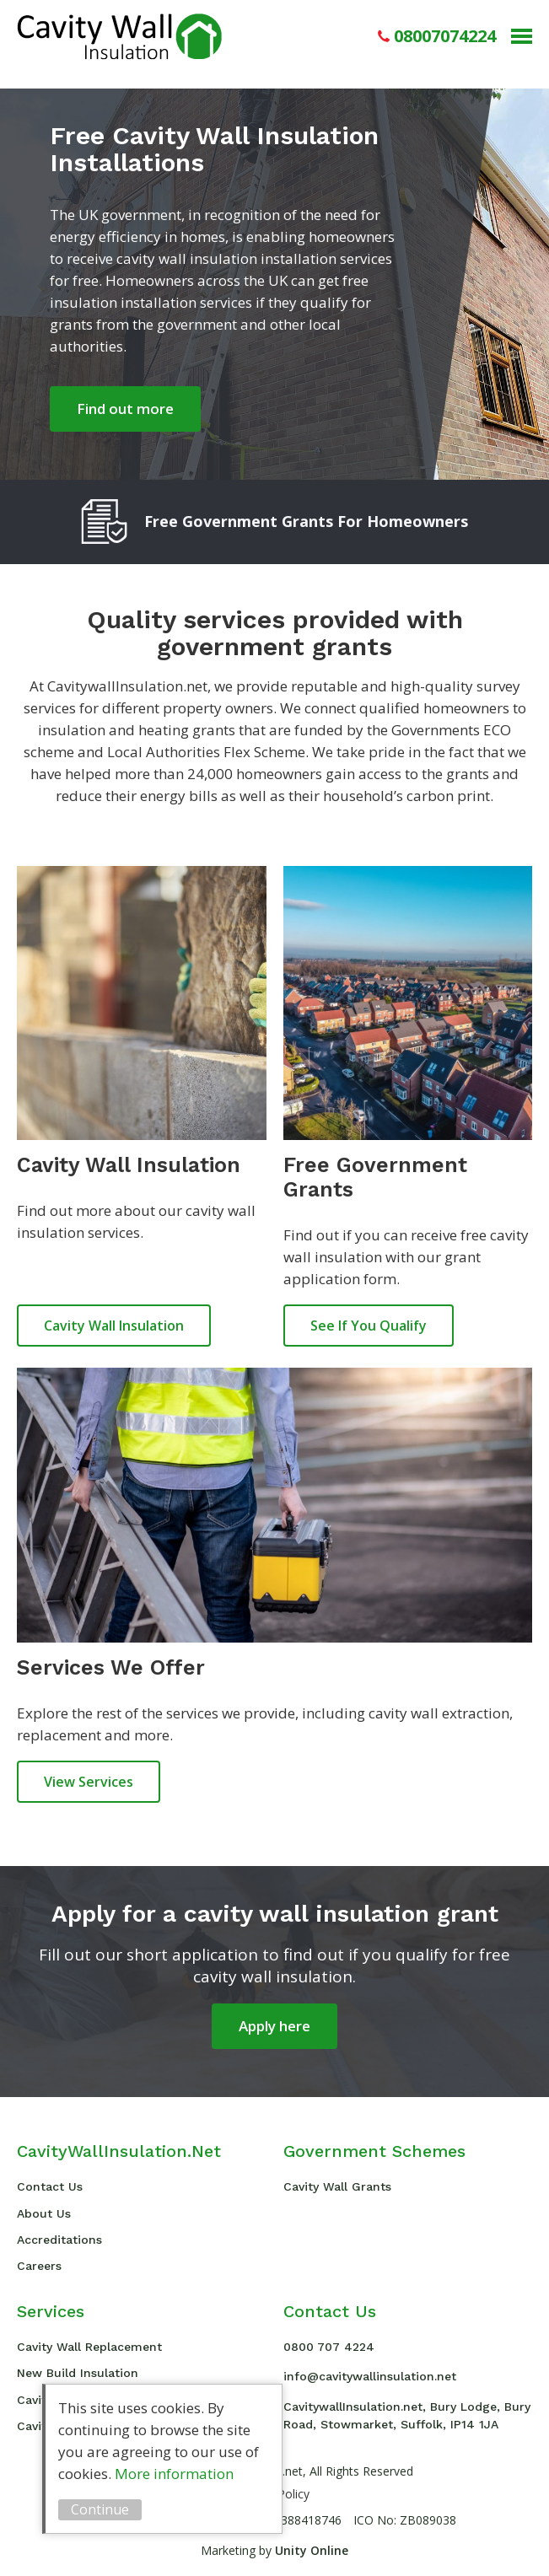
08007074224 (445, 35)
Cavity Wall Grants (337, 2186)
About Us (44, 2213)
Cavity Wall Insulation (119, 36)
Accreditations (59, 2239)
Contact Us (50, 2186)
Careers (39, 2265)
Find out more (125, 408)
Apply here (274, 2026)
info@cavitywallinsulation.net (369, 2376)
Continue (100, 2509)
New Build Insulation (77, 2373)
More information (174, 2473)
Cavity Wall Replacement (89, 2346)
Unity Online (311, 2550)
